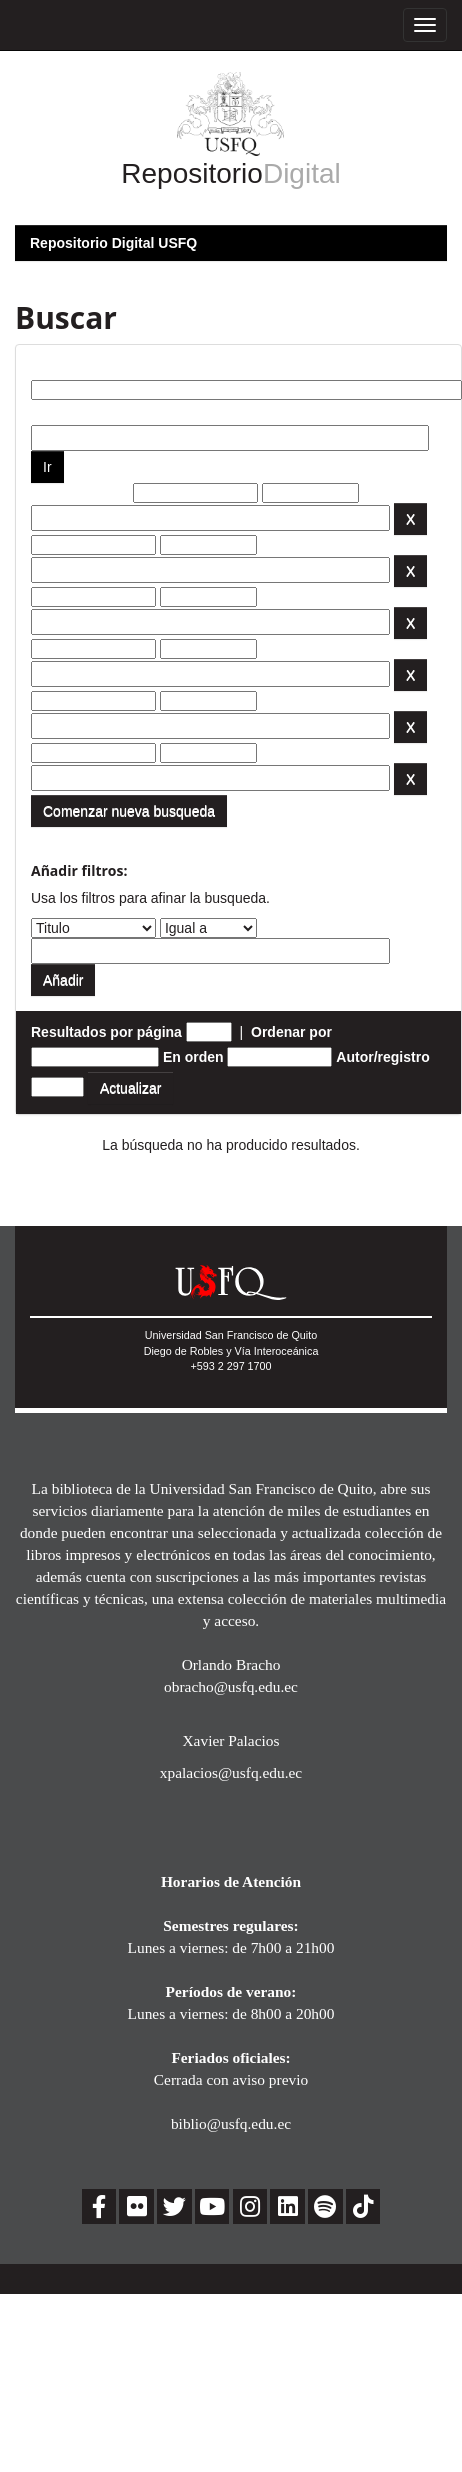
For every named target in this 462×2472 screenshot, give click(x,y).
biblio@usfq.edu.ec (231, 2123)
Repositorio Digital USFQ (113, 243)
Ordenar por (291, 1032)
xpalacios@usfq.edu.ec (231, 1772)
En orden (193, 1057)
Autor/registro (382, 1057)
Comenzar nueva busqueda (129, 811)
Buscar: (57, 365)
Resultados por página (106, 1032)
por (42, 410)
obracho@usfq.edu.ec (231, 1686)
